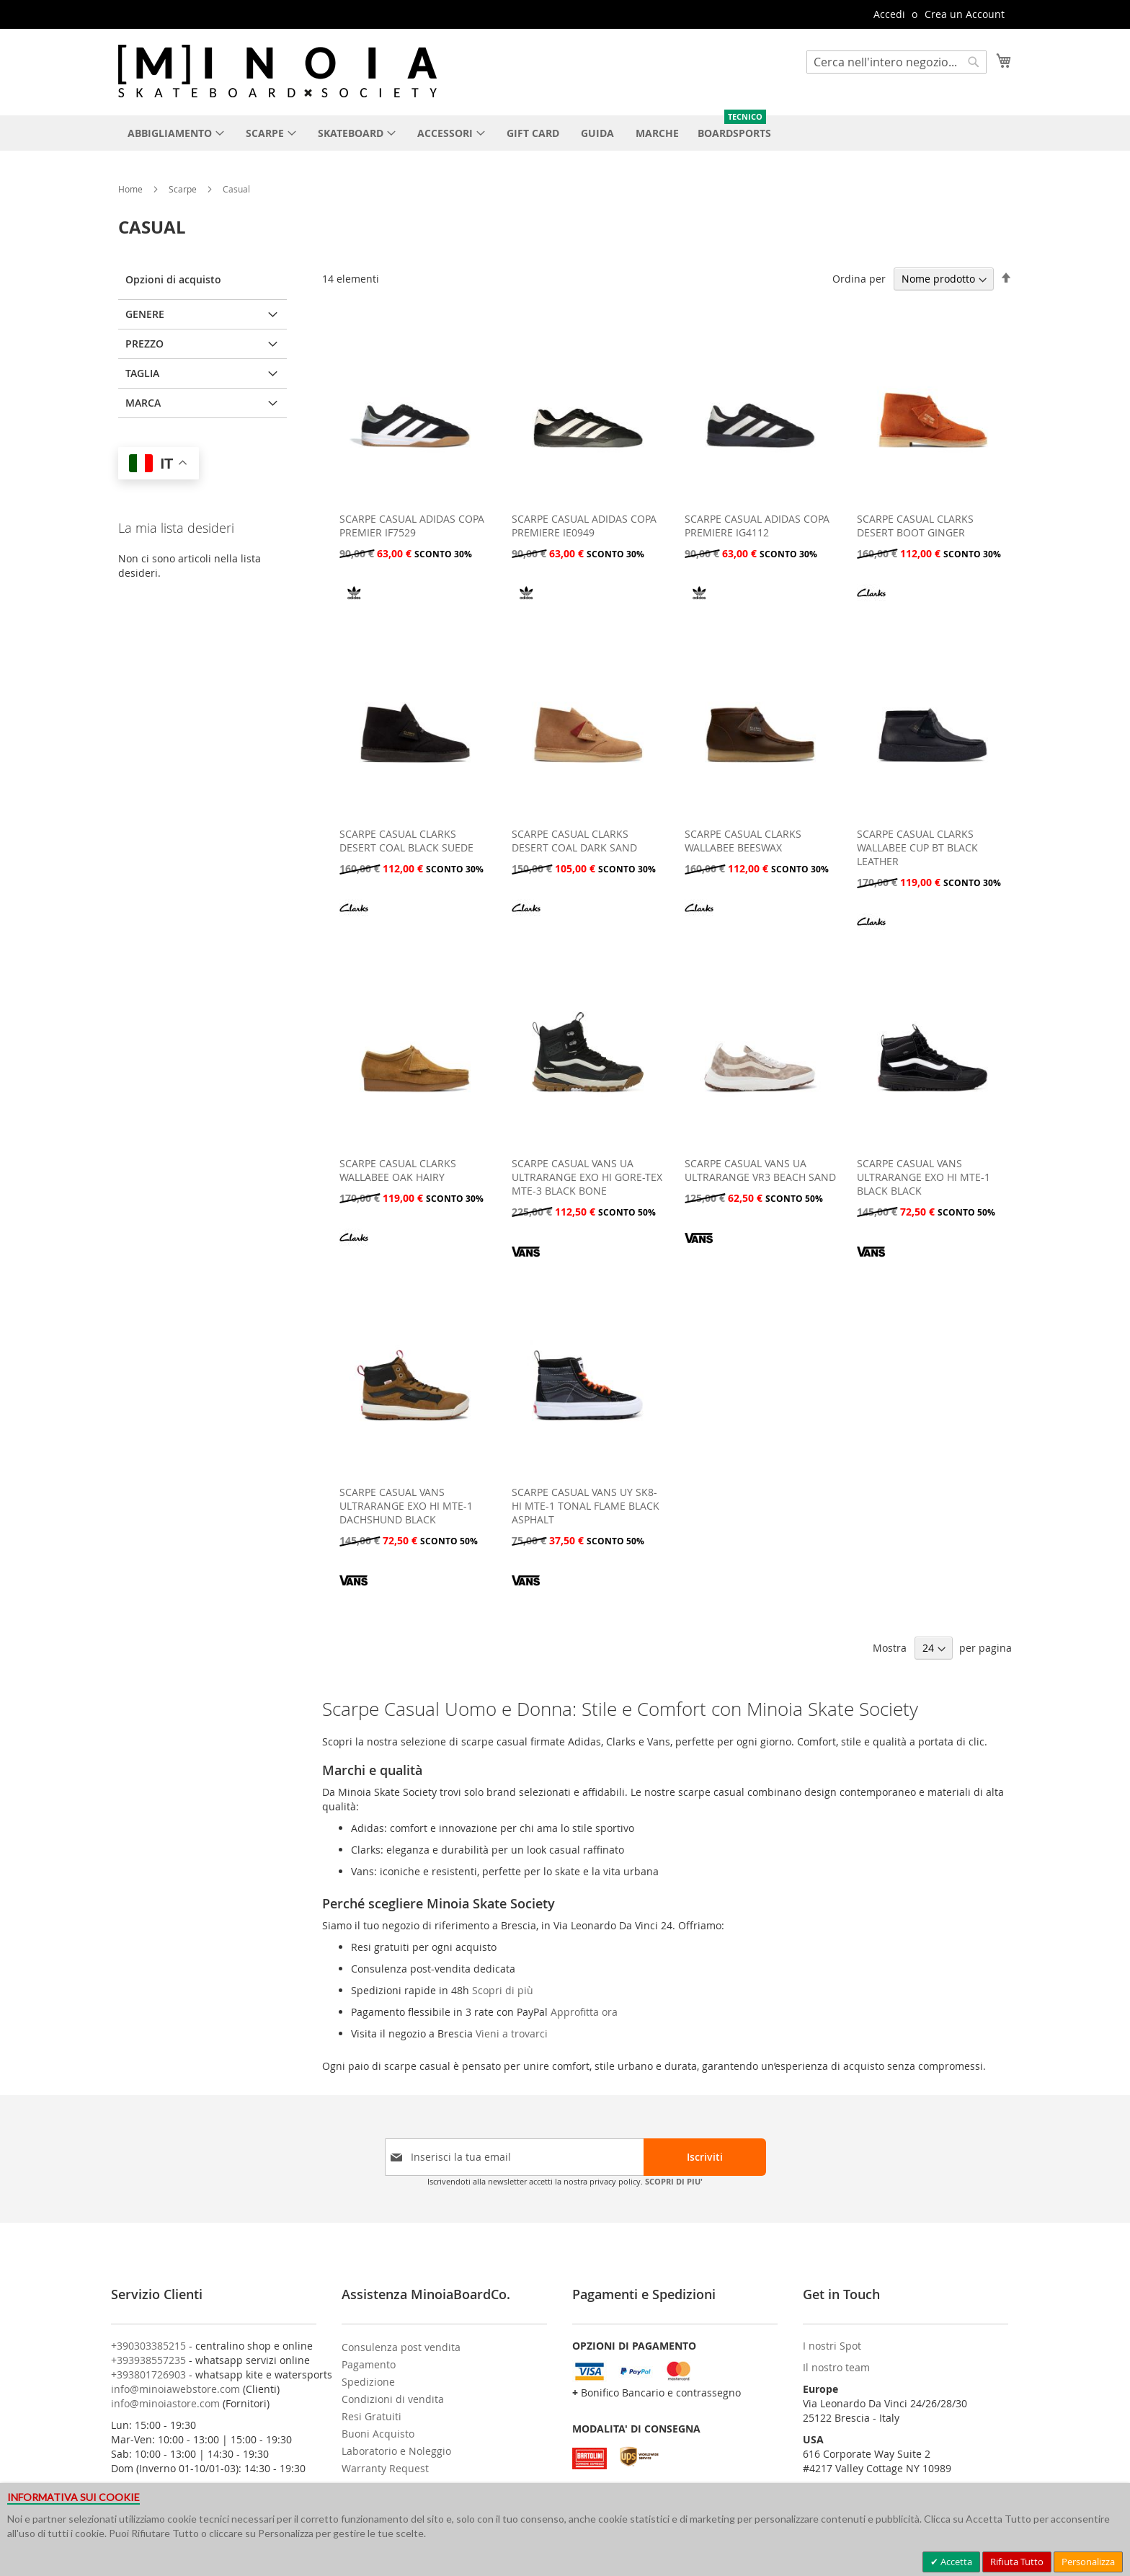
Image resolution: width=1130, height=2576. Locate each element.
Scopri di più (502, 1990)
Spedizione (368, 2382)
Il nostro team (836, 2367)
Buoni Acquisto (378, 2433)
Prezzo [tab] (144, 343)
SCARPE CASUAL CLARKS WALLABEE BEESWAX (743, 840)
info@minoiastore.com (165, 2403)
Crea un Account (965, 14)
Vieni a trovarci (512, 2033)
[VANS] (526, 1261)
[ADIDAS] (353, 603)
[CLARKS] (871, 603)
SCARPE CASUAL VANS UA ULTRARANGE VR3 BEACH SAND (760, 1170)
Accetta (955, 2561)
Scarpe (184, 189)
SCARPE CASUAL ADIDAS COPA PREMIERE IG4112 (757, 525)
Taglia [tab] (142, 373)
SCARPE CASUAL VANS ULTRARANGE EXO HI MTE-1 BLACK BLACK (923, 1177)
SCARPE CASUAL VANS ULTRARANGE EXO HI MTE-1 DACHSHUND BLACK (406, 1505)
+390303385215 (148, 2346)
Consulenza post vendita (401, 2347)
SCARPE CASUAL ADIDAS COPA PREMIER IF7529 (411, 525)
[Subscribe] (705, 2157)
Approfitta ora (584, 2012)
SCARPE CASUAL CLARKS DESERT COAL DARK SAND (574, 840)
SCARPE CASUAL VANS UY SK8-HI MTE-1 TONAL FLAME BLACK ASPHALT (585, 1505)
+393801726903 (148, 2374)
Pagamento (369, 2364)
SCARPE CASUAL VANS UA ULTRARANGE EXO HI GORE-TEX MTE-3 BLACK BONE (587, 1177)
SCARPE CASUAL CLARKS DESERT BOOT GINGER (915, 525)
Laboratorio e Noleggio (396, 2451)
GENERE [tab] (144, 314)
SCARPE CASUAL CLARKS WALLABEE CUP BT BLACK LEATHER (917, 847)
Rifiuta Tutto (1017, 2561)
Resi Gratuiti (371, 2416)
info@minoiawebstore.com (175, 2389)
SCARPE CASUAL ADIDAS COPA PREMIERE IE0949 (584, 525)
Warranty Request (385, 2468)
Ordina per (859, 279)
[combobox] (896, 62)
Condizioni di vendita (393, 2399)
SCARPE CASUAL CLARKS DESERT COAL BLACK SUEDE (406, 840)
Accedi (889, 14)
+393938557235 (148, 2360)
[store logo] (277, 71)
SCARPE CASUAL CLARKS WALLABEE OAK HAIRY (397, 1170)
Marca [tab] (143, 403)
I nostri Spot (832, 2346)
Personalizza (1088, 2561)
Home (131, 189)
